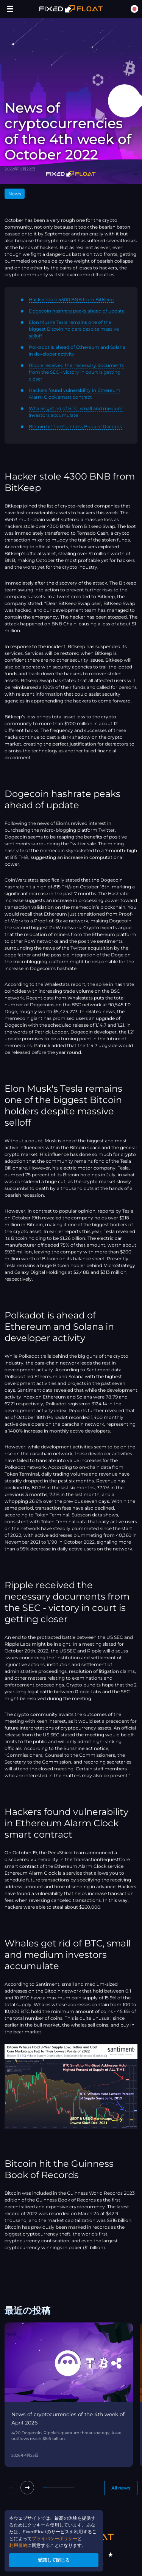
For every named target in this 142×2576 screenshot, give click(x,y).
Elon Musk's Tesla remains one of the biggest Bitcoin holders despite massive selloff (74, 329)
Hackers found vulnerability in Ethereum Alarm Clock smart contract (74, 393)
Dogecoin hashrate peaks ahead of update (77, 311)
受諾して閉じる (54, 2560)
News (14, 193)
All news (120, 2488)
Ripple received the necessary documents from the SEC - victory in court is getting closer (76, 372)
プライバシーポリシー (54, 2538)
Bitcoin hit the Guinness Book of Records (75, 426)
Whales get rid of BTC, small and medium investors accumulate (76, 411)
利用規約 (18, 2545)
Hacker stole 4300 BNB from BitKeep (71, 299)
